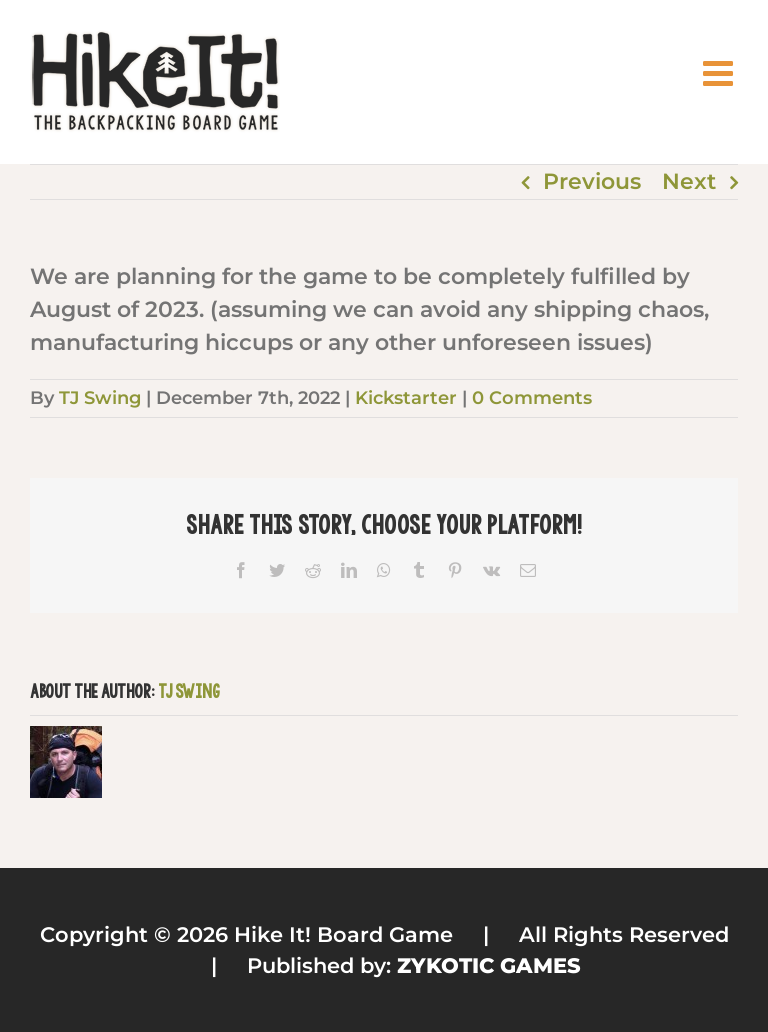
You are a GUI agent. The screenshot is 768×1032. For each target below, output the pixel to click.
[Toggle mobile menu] (720, 72)
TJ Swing (100, 398)
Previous (592, 181)
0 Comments (532, 398)
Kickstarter (406, 398)
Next (689, 181)
